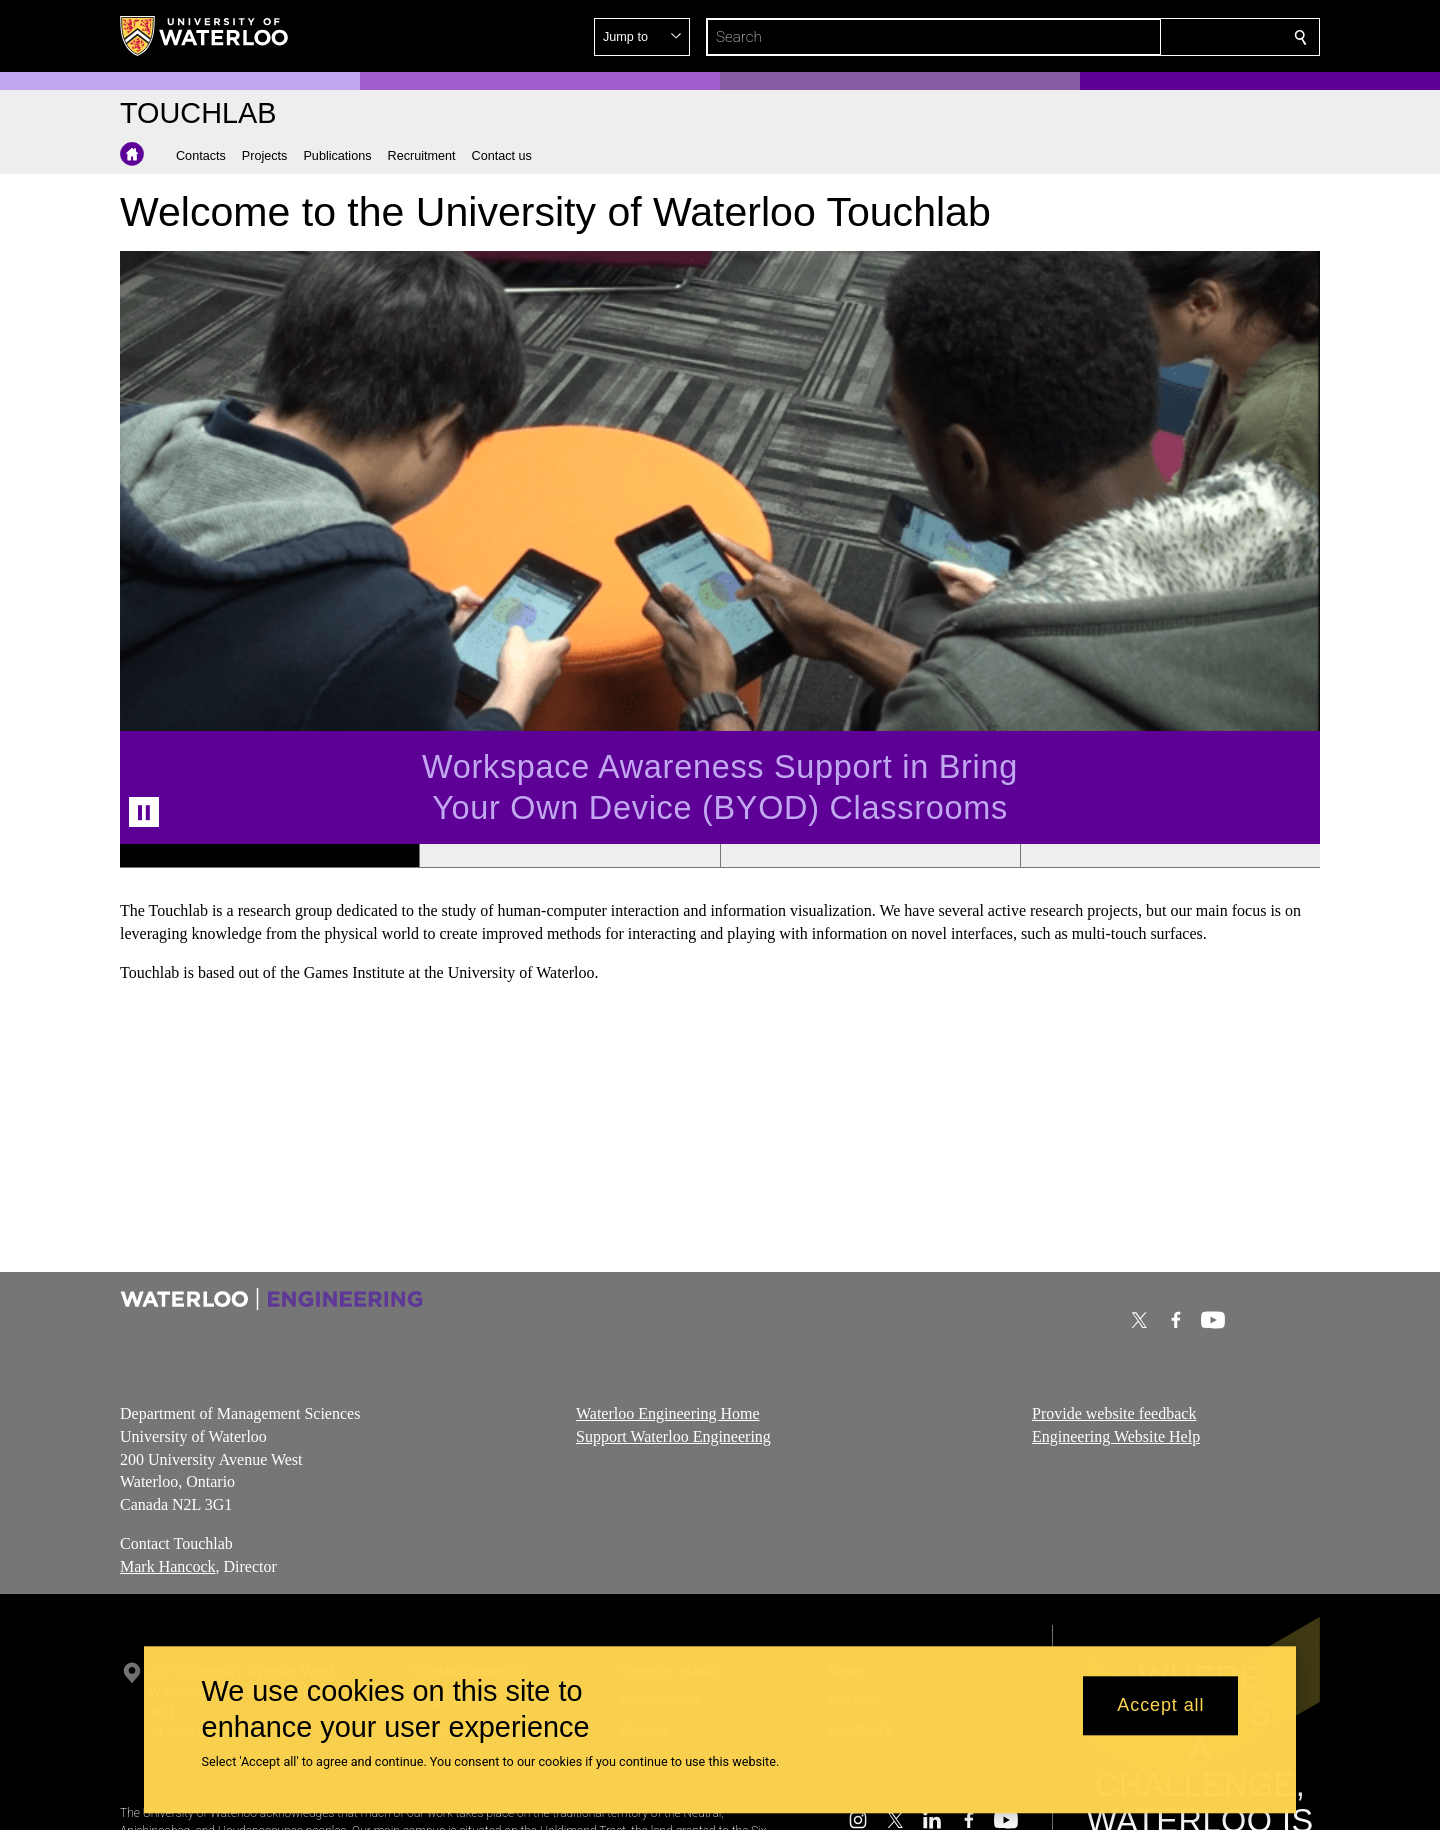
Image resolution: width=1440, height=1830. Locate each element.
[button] (1156, 37)
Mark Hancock (168, 1565)
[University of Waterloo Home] (205, 36)
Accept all (1160, 1706)
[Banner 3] (870, 856)
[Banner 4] (1170, 856)
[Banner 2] (569, 856)
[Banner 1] (269, 856)
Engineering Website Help (1116, 1435)
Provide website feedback (1114, 1413)
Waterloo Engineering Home (668, 1413)
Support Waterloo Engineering (673, 1435)
